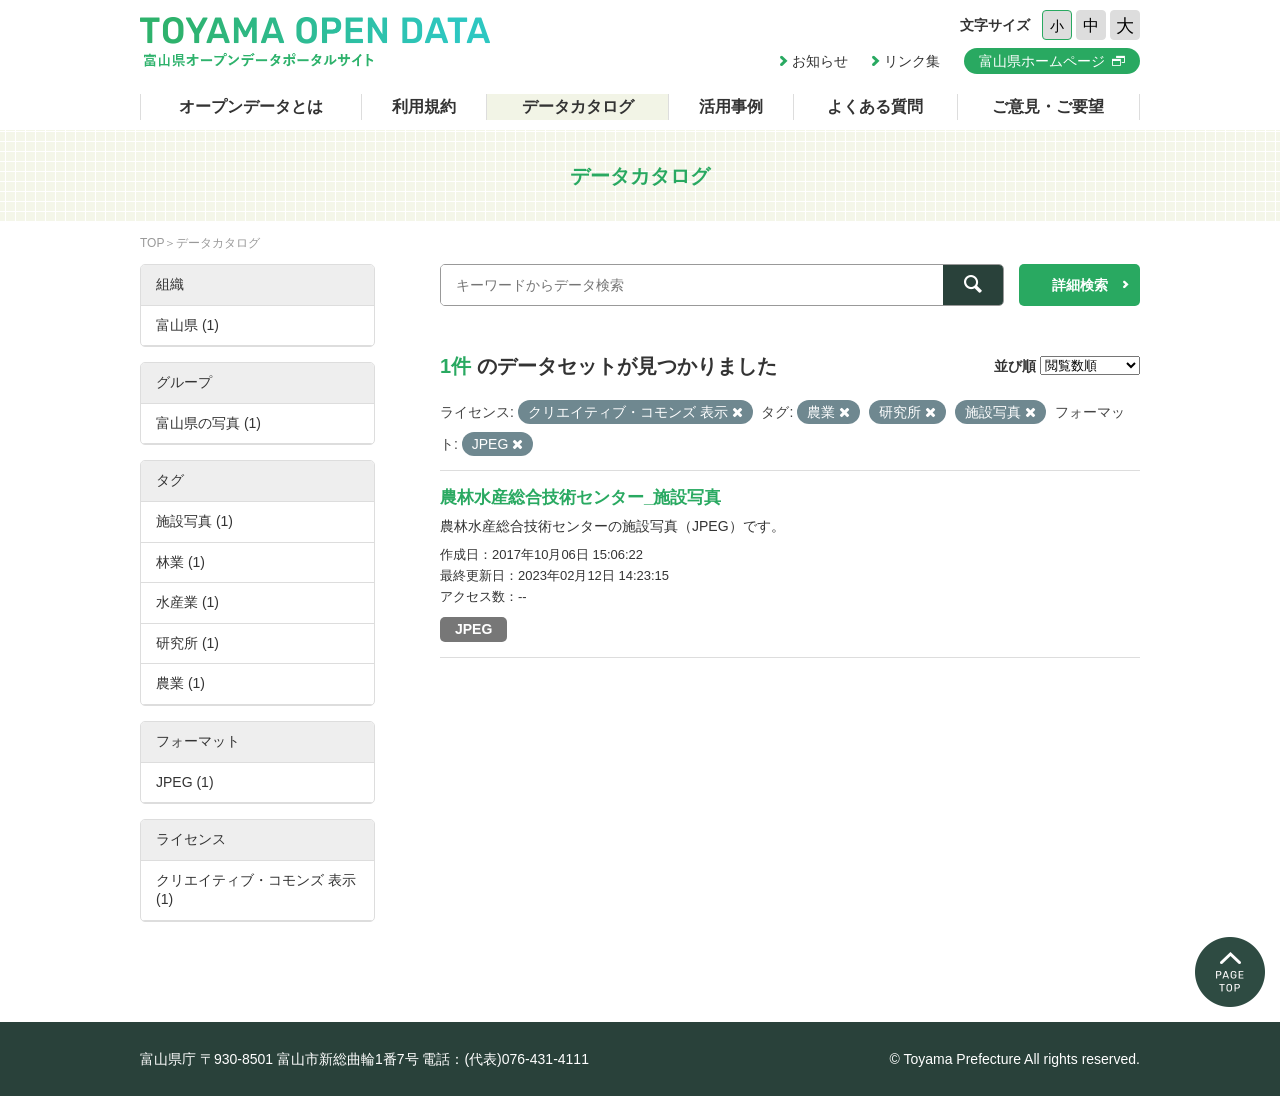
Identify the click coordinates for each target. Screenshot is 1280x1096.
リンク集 (912, 61)
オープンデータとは (251, 106)
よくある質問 (875, 106)
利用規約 (424, 106)
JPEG (473, 629)
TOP (152, 243)
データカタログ (578, 106)
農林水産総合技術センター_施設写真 (580, 497)
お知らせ (820, 61)
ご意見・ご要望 (1048, 106)
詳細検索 (1080, 285)
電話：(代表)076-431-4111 (505, 1059)
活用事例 (731, 106)
